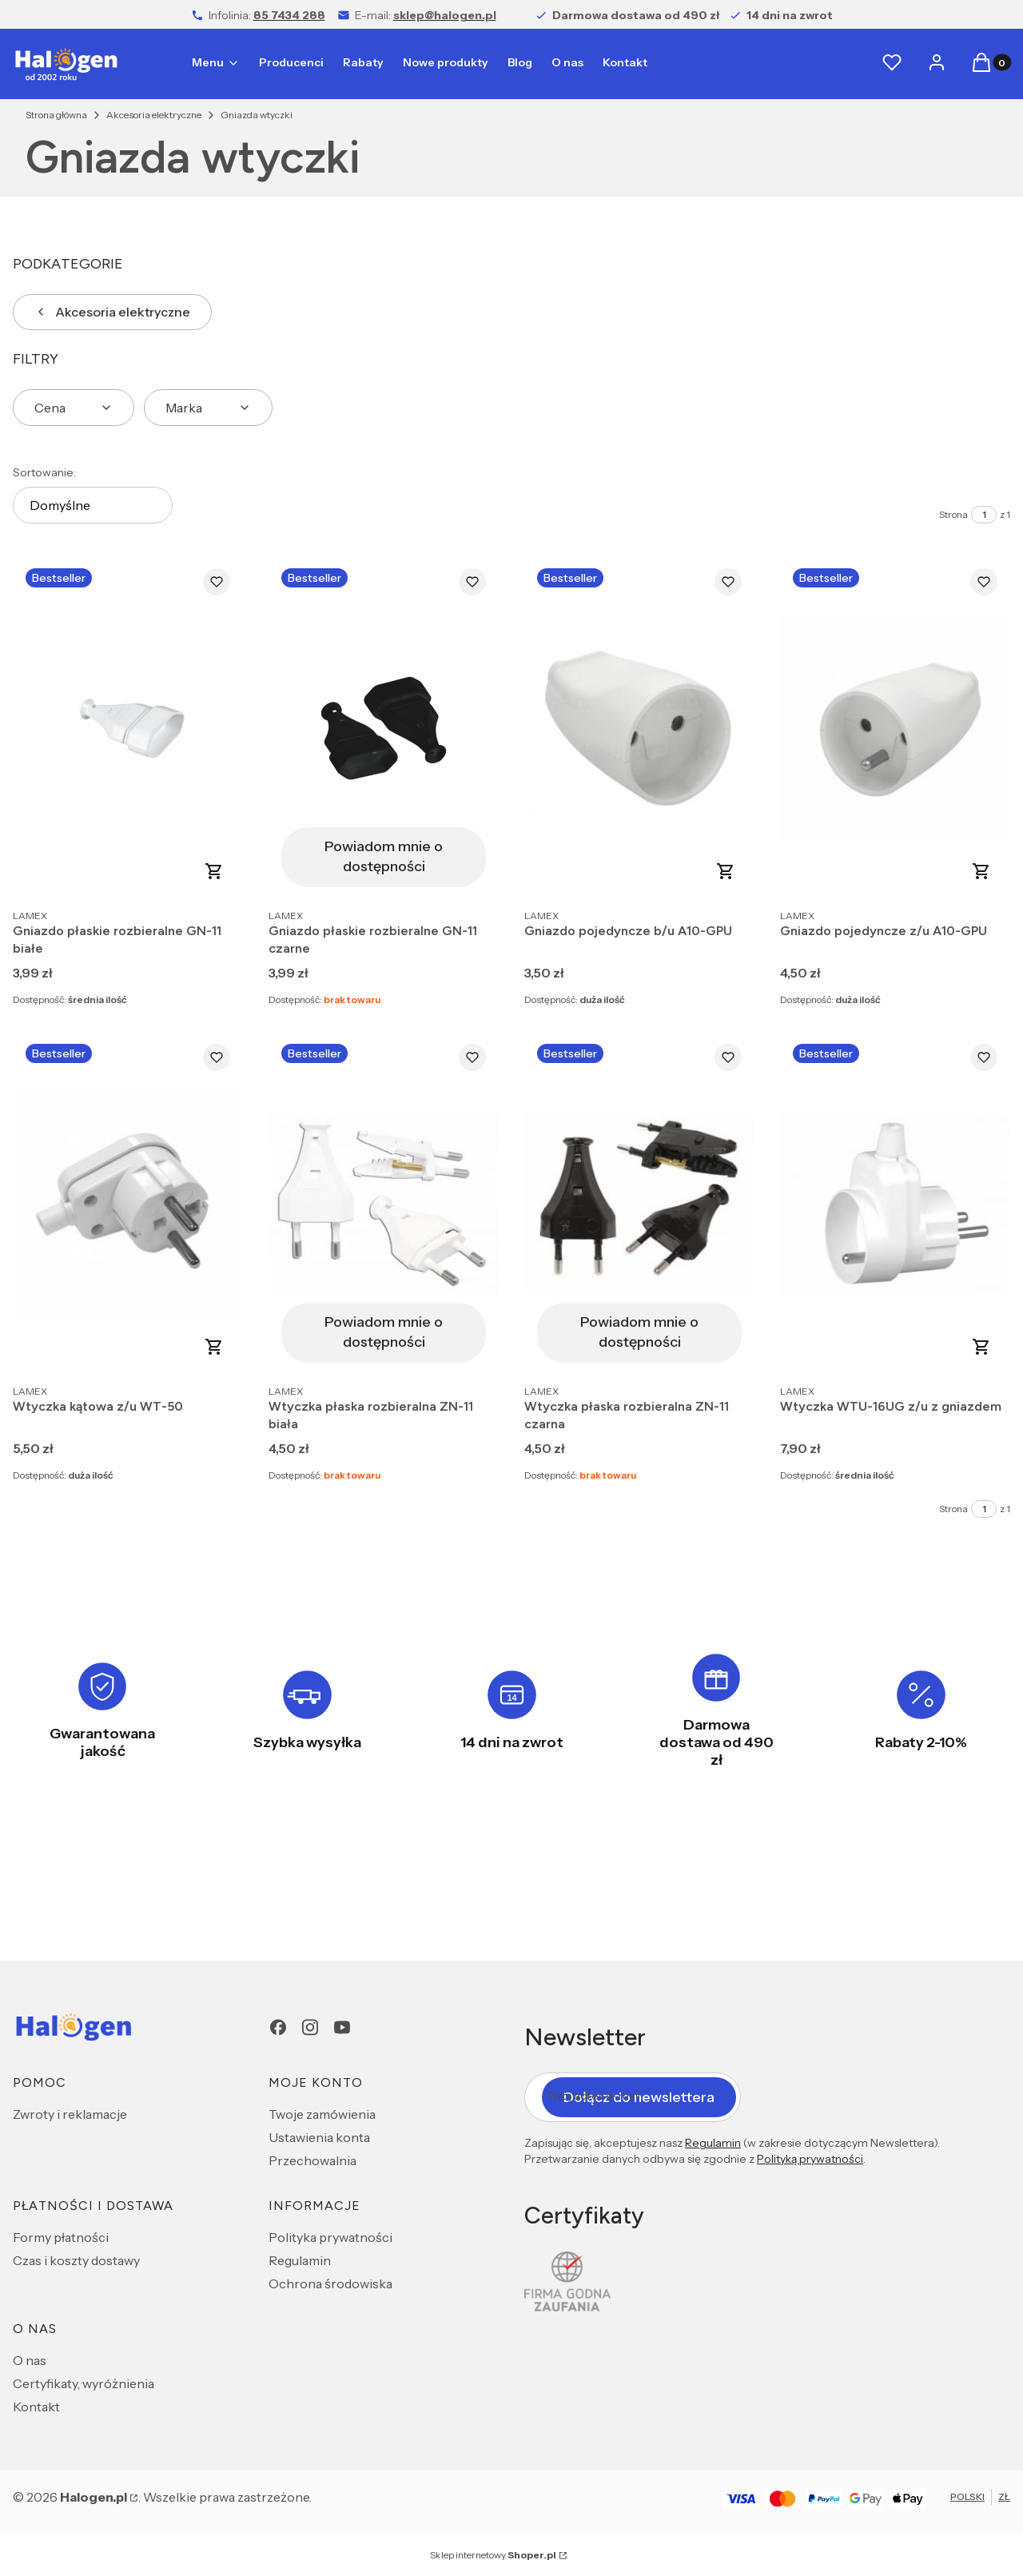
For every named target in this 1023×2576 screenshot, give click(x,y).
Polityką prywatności (810, 2159)
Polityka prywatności (330, 2237)
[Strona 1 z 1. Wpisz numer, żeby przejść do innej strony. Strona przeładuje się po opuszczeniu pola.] (984, 515)
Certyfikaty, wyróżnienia (83, 2383)
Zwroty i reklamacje (70, 2114)
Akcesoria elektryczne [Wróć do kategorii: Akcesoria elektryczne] (112, 312)
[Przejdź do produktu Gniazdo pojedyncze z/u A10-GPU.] (895, 727)
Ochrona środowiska (330, 2283)
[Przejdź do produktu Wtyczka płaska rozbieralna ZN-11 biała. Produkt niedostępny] (384, 1203)
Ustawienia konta (319, 2137)
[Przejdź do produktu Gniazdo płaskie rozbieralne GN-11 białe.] (128, 727)
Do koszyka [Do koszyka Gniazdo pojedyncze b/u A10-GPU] (726, 871)
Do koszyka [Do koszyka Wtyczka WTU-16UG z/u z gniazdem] (981, 1347)
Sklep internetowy (493, 2555)
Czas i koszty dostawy (76, 2260)
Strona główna (56, 115)
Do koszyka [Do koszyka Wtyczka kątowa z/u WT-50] (214, 1347)
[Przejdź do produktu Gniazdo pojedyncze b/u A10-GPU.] (639, 727)
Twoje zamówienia (322, 2114)
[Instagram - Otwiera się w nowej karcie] (310, 2027)
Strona (953, 514)
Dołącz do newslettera (639, 2096)
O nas (29, 2360)
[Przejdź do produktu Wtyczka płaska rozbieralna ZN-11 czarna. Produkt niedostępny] (639, 1203)
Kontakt (36, 2407)
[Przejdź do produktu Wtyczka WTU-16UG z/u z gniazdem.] (895, 1203)
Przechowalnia (312, 2160)
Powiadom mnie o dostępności (383, 856)
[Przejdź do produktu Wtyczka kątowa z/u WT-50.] (128, 1203)
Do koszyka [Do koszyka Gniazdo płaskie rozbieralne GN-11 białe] (214, 871)
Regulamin (300, 2260)
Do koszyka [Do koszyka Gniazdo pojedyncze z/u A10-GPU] (981, 871)
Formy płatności (61, 2237)
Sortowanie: (44, 472)
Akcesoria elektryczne (153, 115)
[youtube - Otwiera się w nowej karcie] (342, 2027)
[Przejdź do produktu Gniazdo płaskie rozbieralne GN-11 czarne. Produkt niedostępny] (384, 727)
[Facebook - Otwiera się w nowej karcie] (278, 2027)
